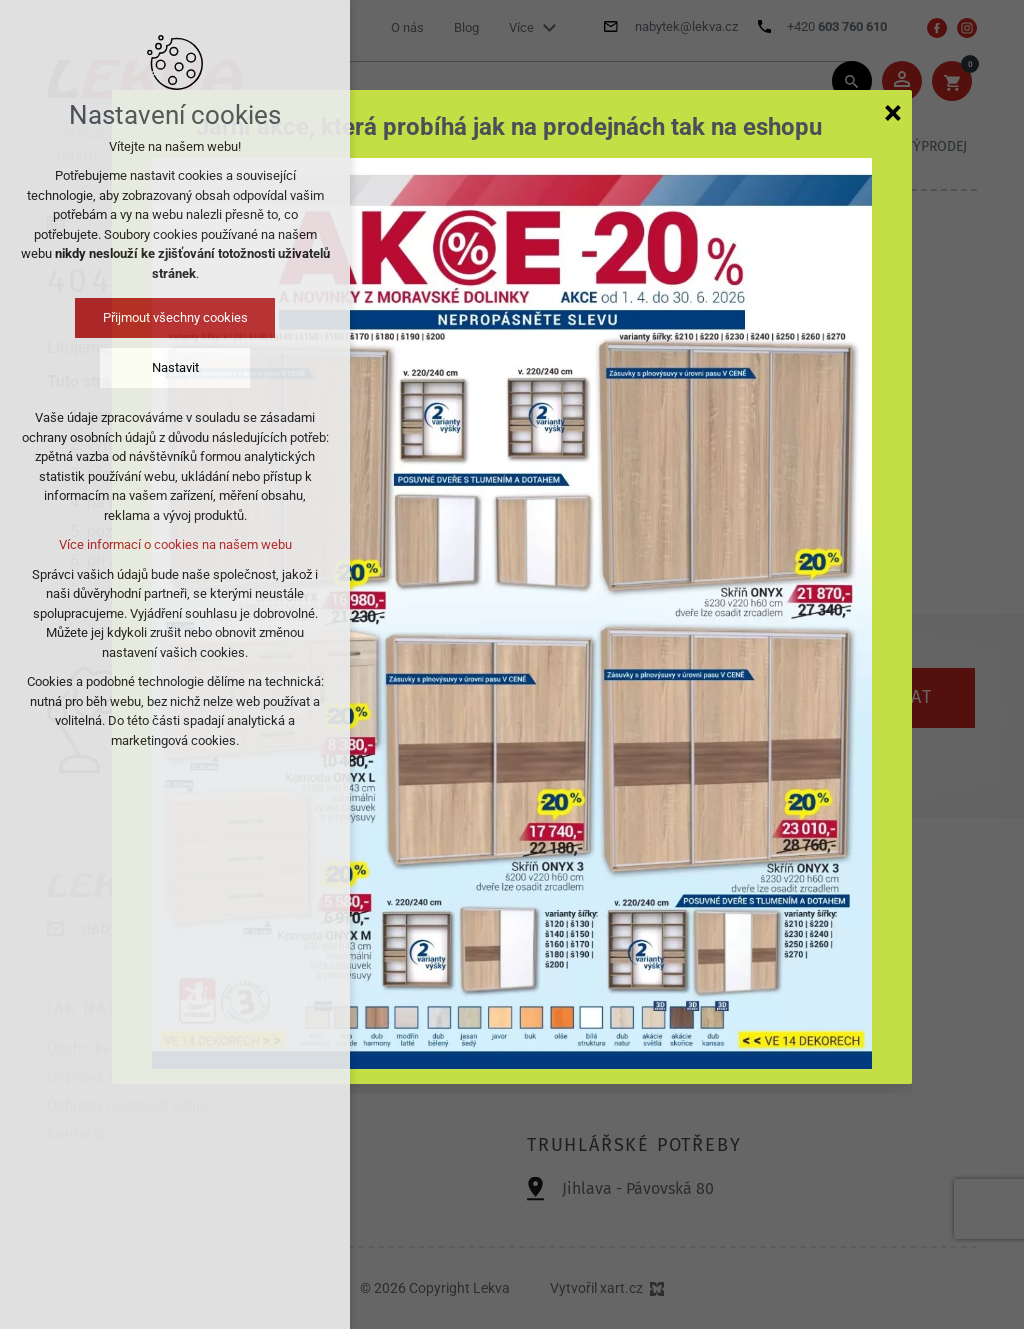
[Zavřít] (893, 112)
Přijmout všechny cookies (175, 317)
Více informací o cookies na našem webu (175, 544)
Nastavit (175, 367)
